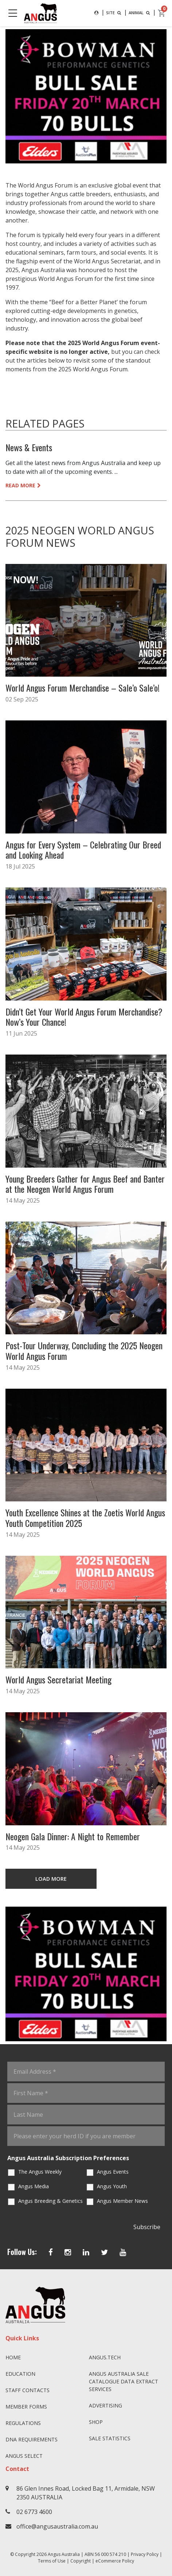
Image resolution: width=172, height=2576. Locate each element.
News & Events (28, 447)
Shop (96, 2421)
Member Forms (26, 2406)
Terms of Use (52, 2561)
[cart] (161, 13)
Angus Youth (112, 2186)
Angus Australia (64, 2554)
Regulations (23, 2423)
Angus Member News (122, 2200)
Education (20, 2373)
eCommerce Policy (114, 2561)
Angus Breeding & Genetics (50, 2200)
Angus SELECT (24, 2455)
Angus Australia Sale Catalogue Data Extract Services (123, 2381)
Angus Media (33, 2186)
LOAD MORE (51, 1878)
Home (13, 2357)
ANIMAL (140, 12)
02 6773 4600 (34, 2512)
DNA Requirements (31, 2439)
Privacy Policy (145, 2554)
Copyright (80, 2561)
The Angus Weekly (40, 2171)
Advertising (105, 2405)
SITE (114, 12)
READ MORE (23, 485)
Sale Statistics (109, 2438)
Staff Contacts (27, 2390)
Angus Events (113, 2171)
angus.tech (105, 2357)
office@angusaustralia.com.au (57, 2526)
